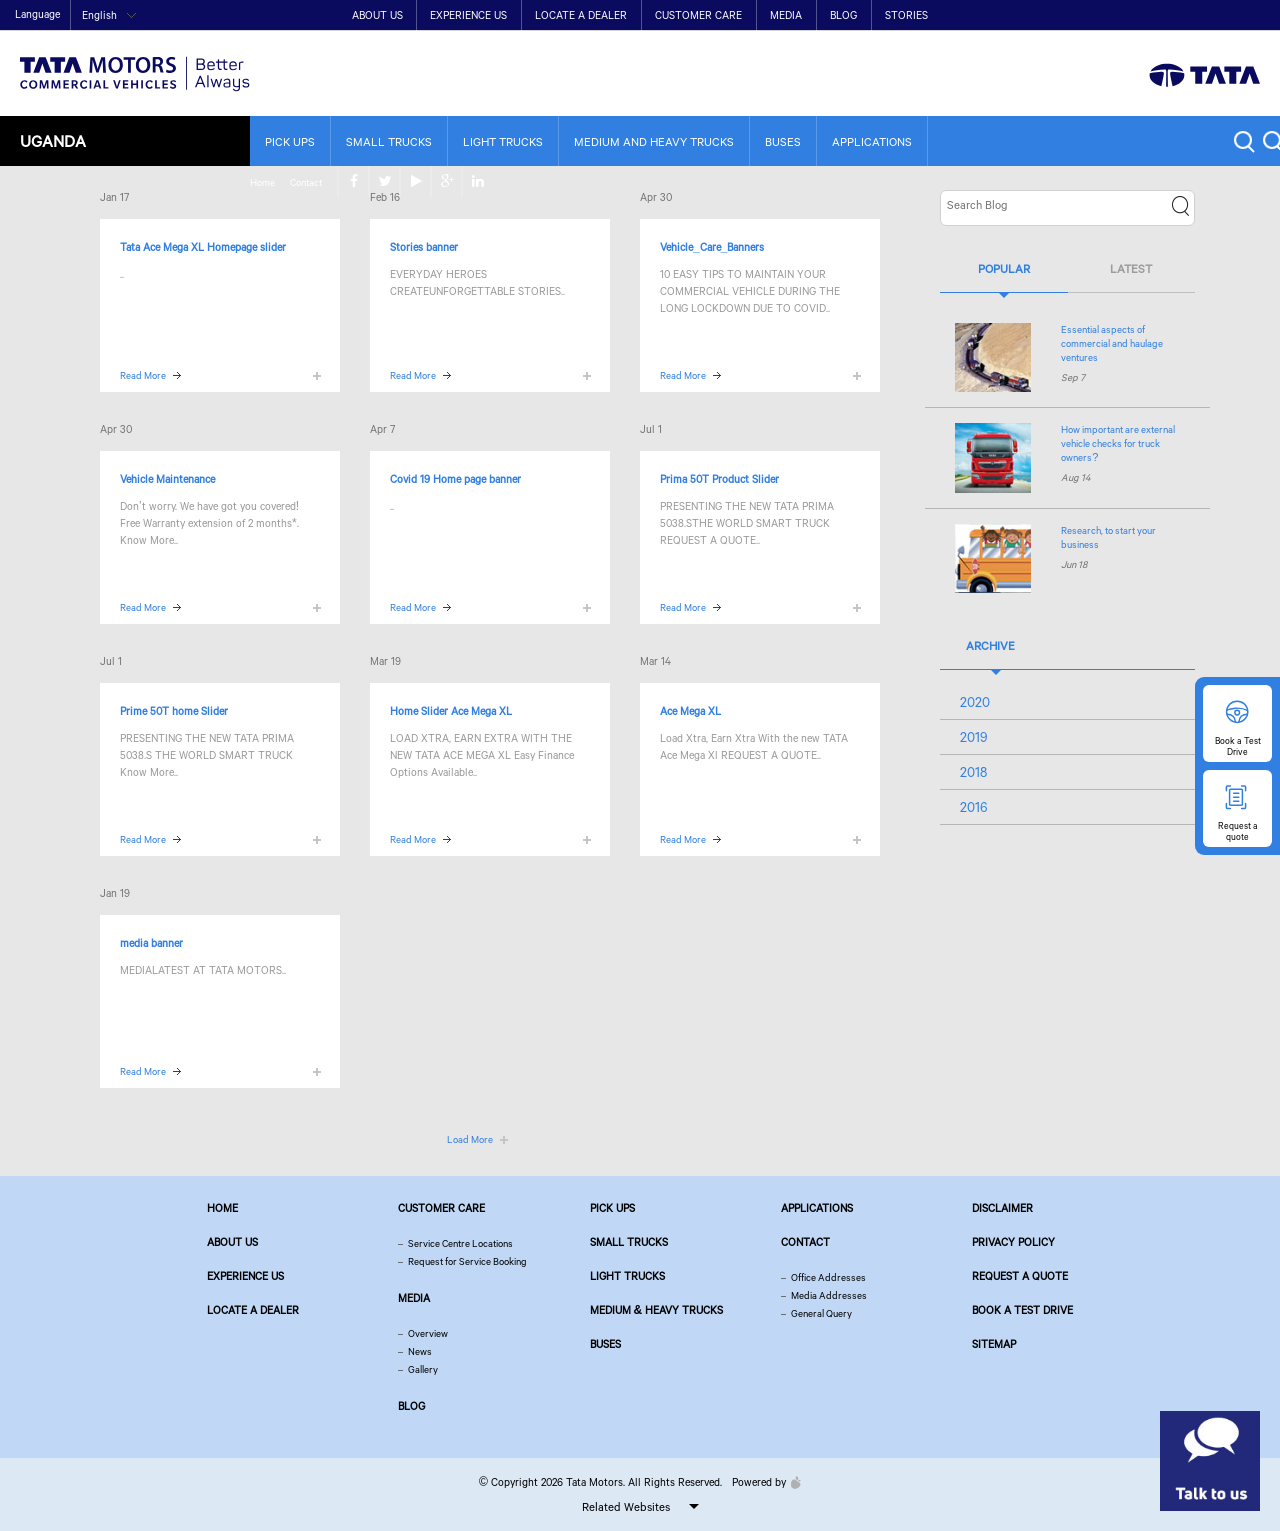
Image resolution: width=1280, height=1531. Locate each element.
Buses (783, 141)
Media (786, 15)
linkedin (1250, 15)
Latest (1131, 268)
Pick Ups (290, 141)
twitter (1157, 15)
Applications (872, 141)
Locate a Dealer (581, 15)
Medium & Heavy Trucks (657, 1310)
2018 (973, 772)
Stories (906, 15)
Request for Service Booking (467, 1261)
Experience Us (468, 15)
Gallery (423, 1369)
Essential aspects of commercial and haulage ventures (1112, 343)
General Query (821, 1313)
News (420, 1351)
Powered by (761, 1482)
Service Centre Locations (460, 1243)
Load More (470, 1139)
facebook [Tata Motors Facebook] (1126, 15)
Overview (428, 1333)
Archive (990, 645)
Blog (843, 15)
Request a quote (1020, 1276)
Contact (1075, 16)
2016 (974, 807)
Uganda (53, 140)
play (1188, 15)
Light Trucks (503, 141)
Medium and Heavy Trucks (654, 141)
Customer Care (698, 15)
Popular (1004, 268)
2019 (974, 737)
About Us (377, 15)
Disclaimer (1002, 1208)
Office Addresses (828, 1277)
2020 (975, 702)
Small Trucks (389, 141)
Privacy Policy (1013, 1242)
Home (1031, 16)
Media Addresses (829, 1295)
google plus (1219, 15)
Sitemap (994, 1344)
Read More (143, 375)
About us (232, 1242)
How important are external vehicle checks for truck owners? (1118, 443)
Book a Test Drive (1022, 1310)
